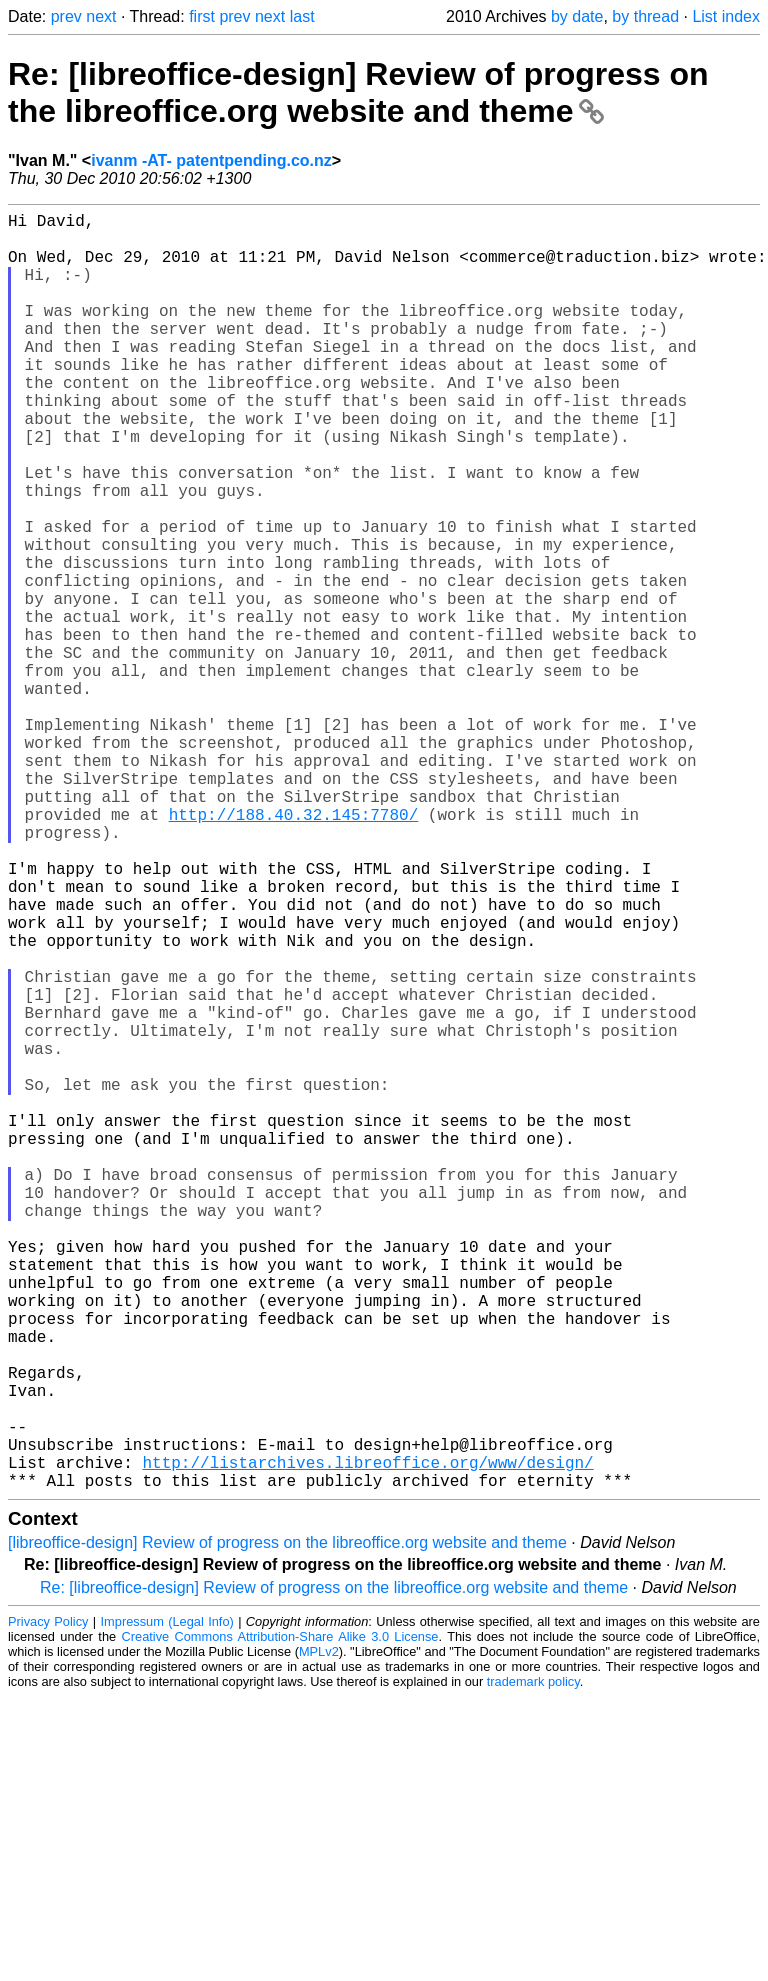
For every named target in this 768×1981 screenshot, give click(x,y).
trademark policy (533, 1965)
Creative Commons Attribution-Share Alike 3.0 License (280, 1920)
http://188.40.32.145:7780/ (294, 950)
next (101, 16)
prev (66, 16)
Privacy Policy (48, 1905)
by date (577, 16)
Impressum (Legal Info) (167, 1905)
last (302, 16)
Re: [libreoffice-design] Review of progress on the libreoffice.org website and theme (358, 92)
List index (726, 16)
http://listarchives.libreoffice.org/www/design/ (367, 1742)
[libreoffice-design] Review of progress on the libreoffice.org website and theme (287, 1826)
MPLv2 (319, 1935)
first (202, 16)
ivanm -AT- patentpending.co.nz (211, 160)
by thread (645, 16)
